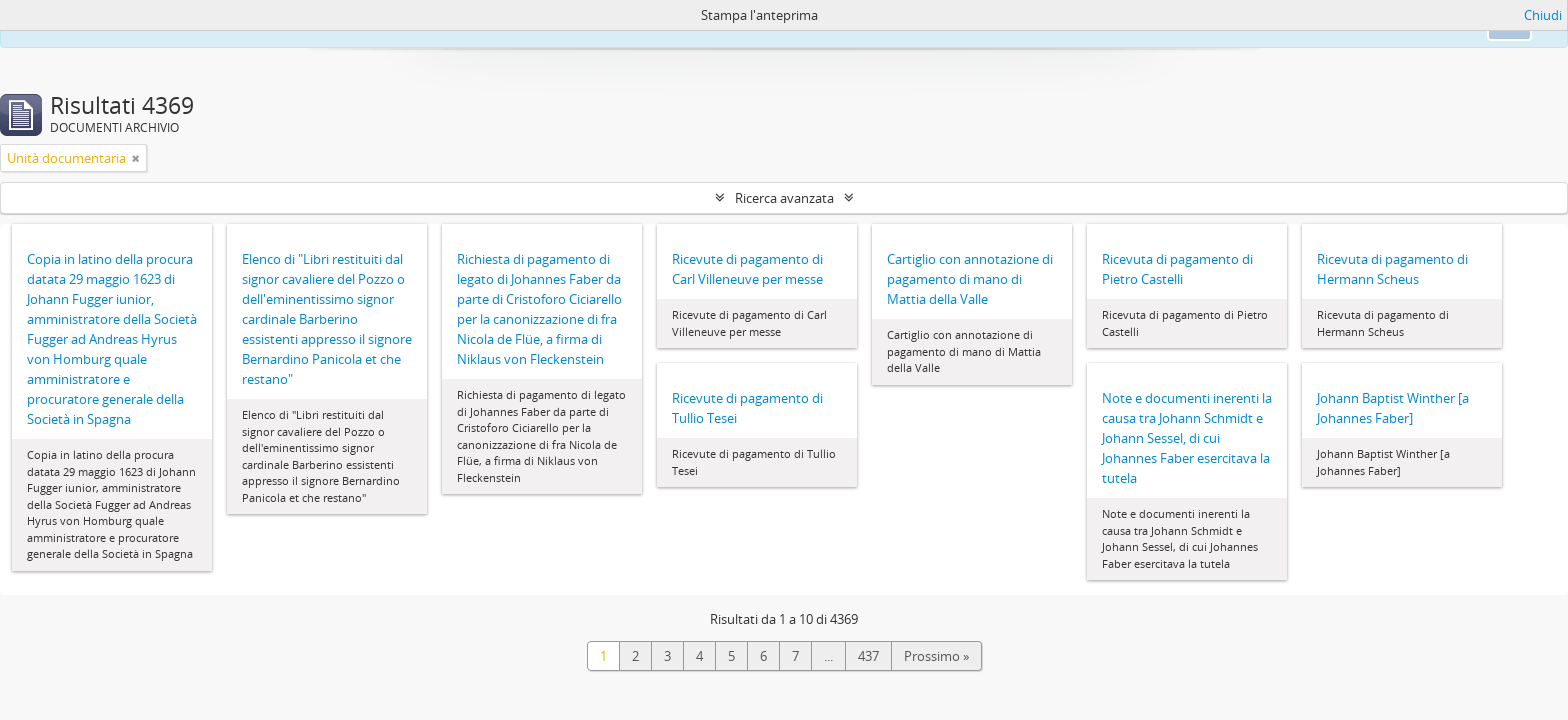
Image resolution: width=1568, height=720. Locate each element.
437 (868, 656)
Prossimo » (936, 656)
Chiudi (1543, 15)
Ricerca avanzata (784, 198)
